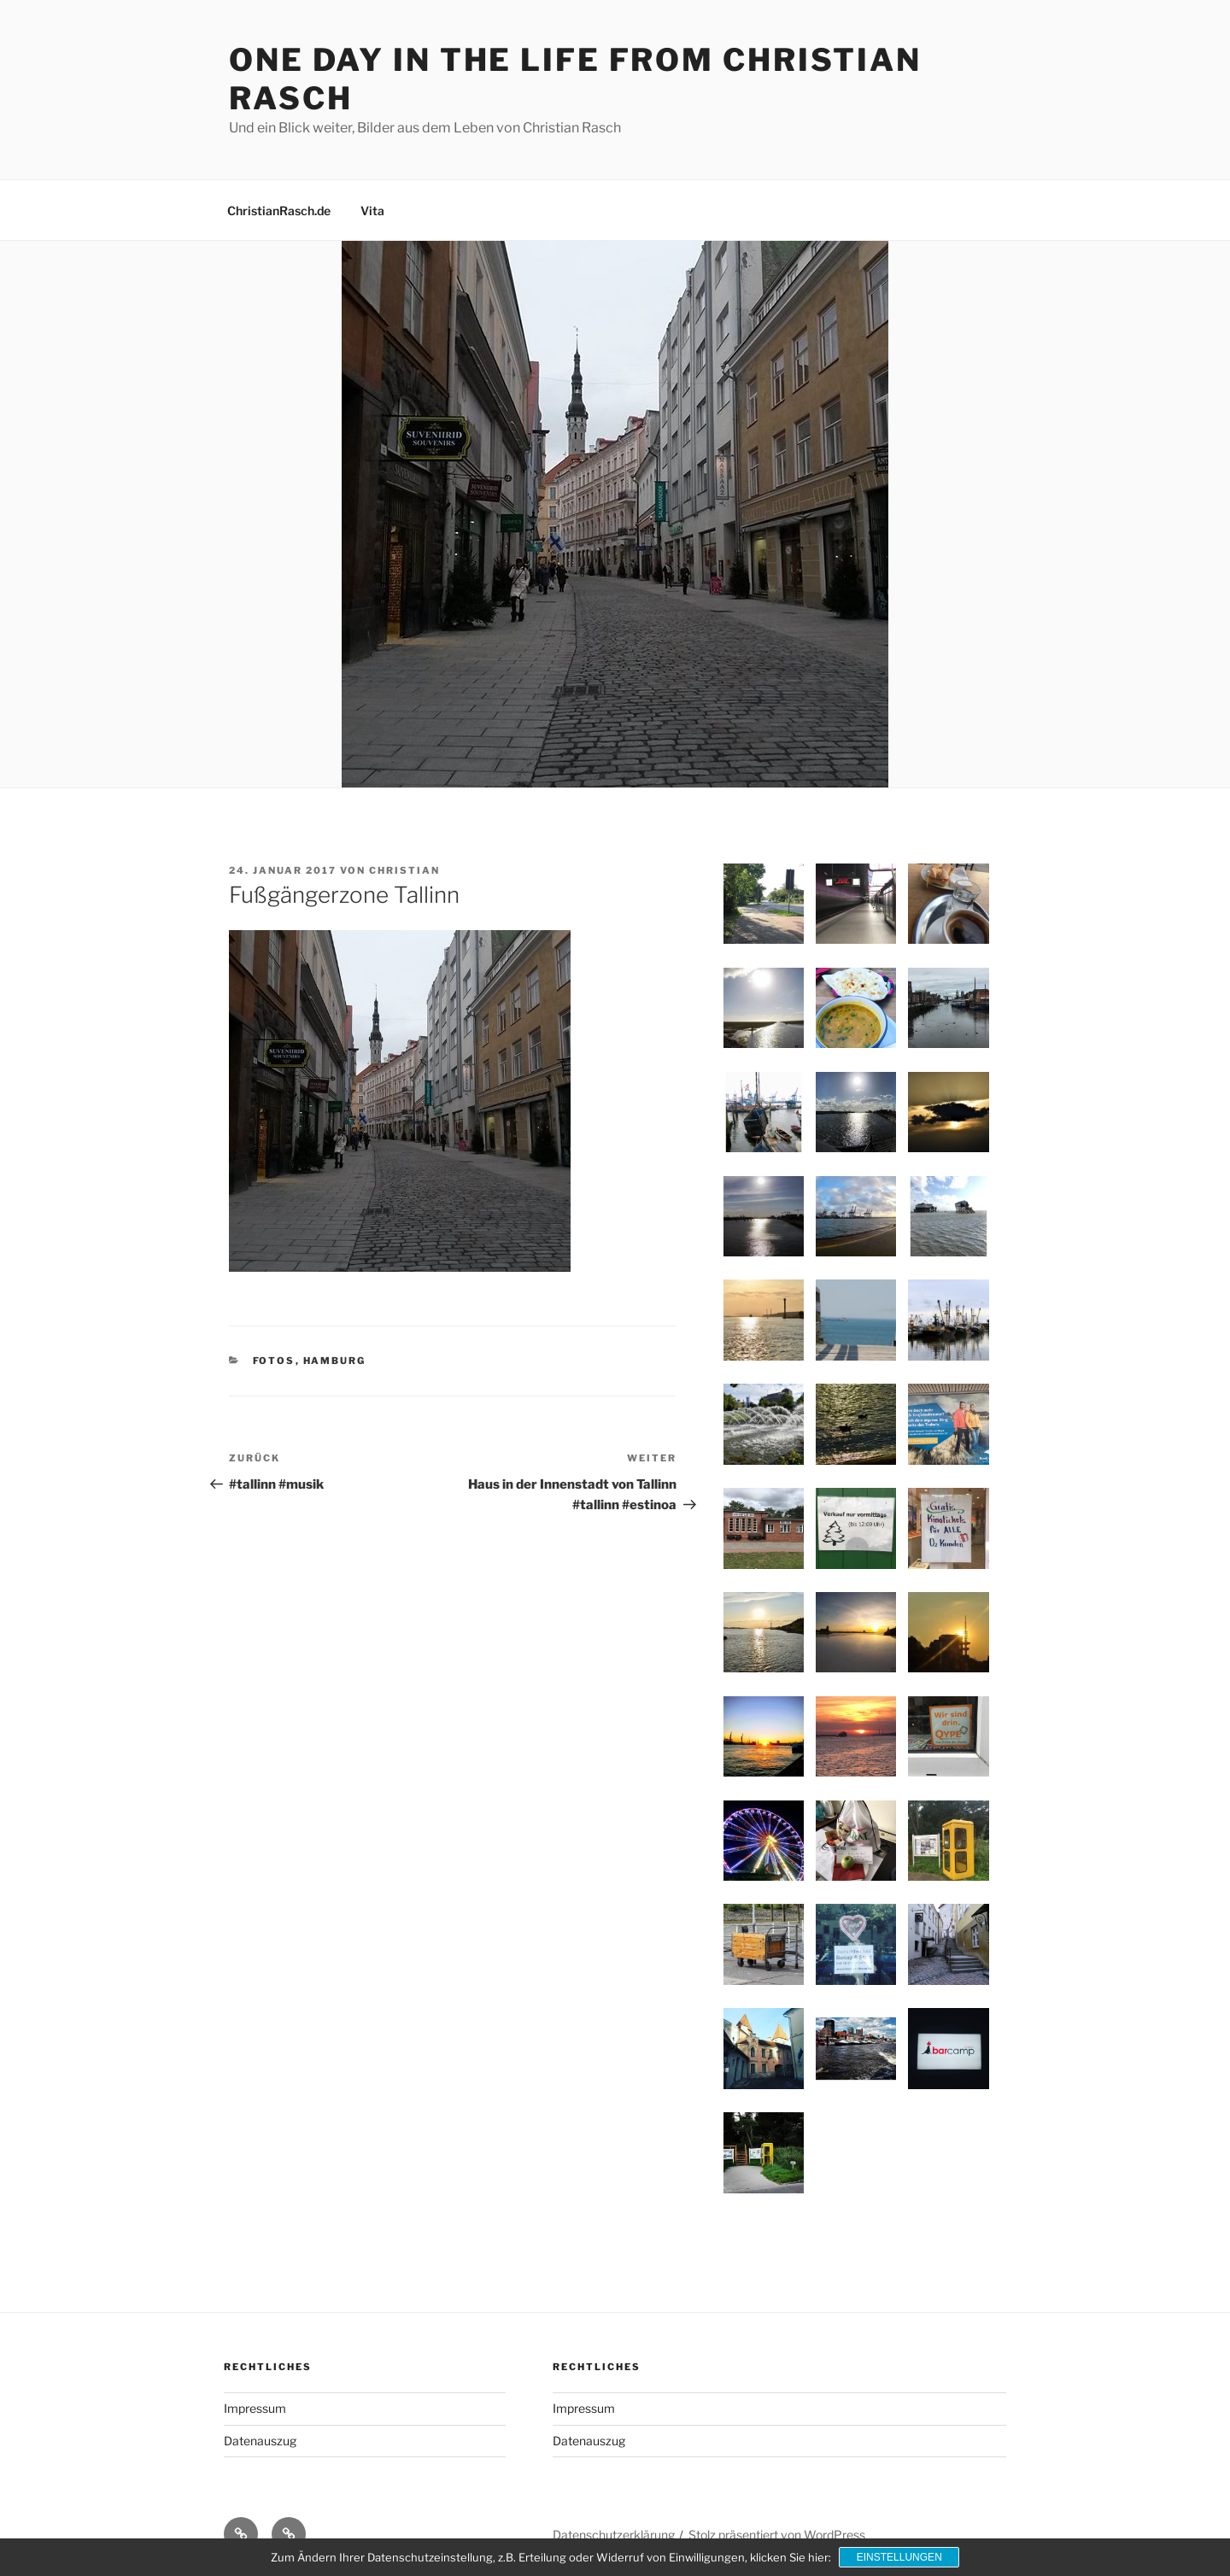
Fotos (274, 1361)
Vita (372, 210)
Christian (404, 870)
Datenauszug (260, 2440)
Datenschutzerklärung (614, 2534)
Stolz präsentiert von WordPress (776, 2534)
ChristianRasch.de (279, 210)
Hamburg (334, 1361)
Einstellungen (899, 2557)
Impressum (255, 2408)
